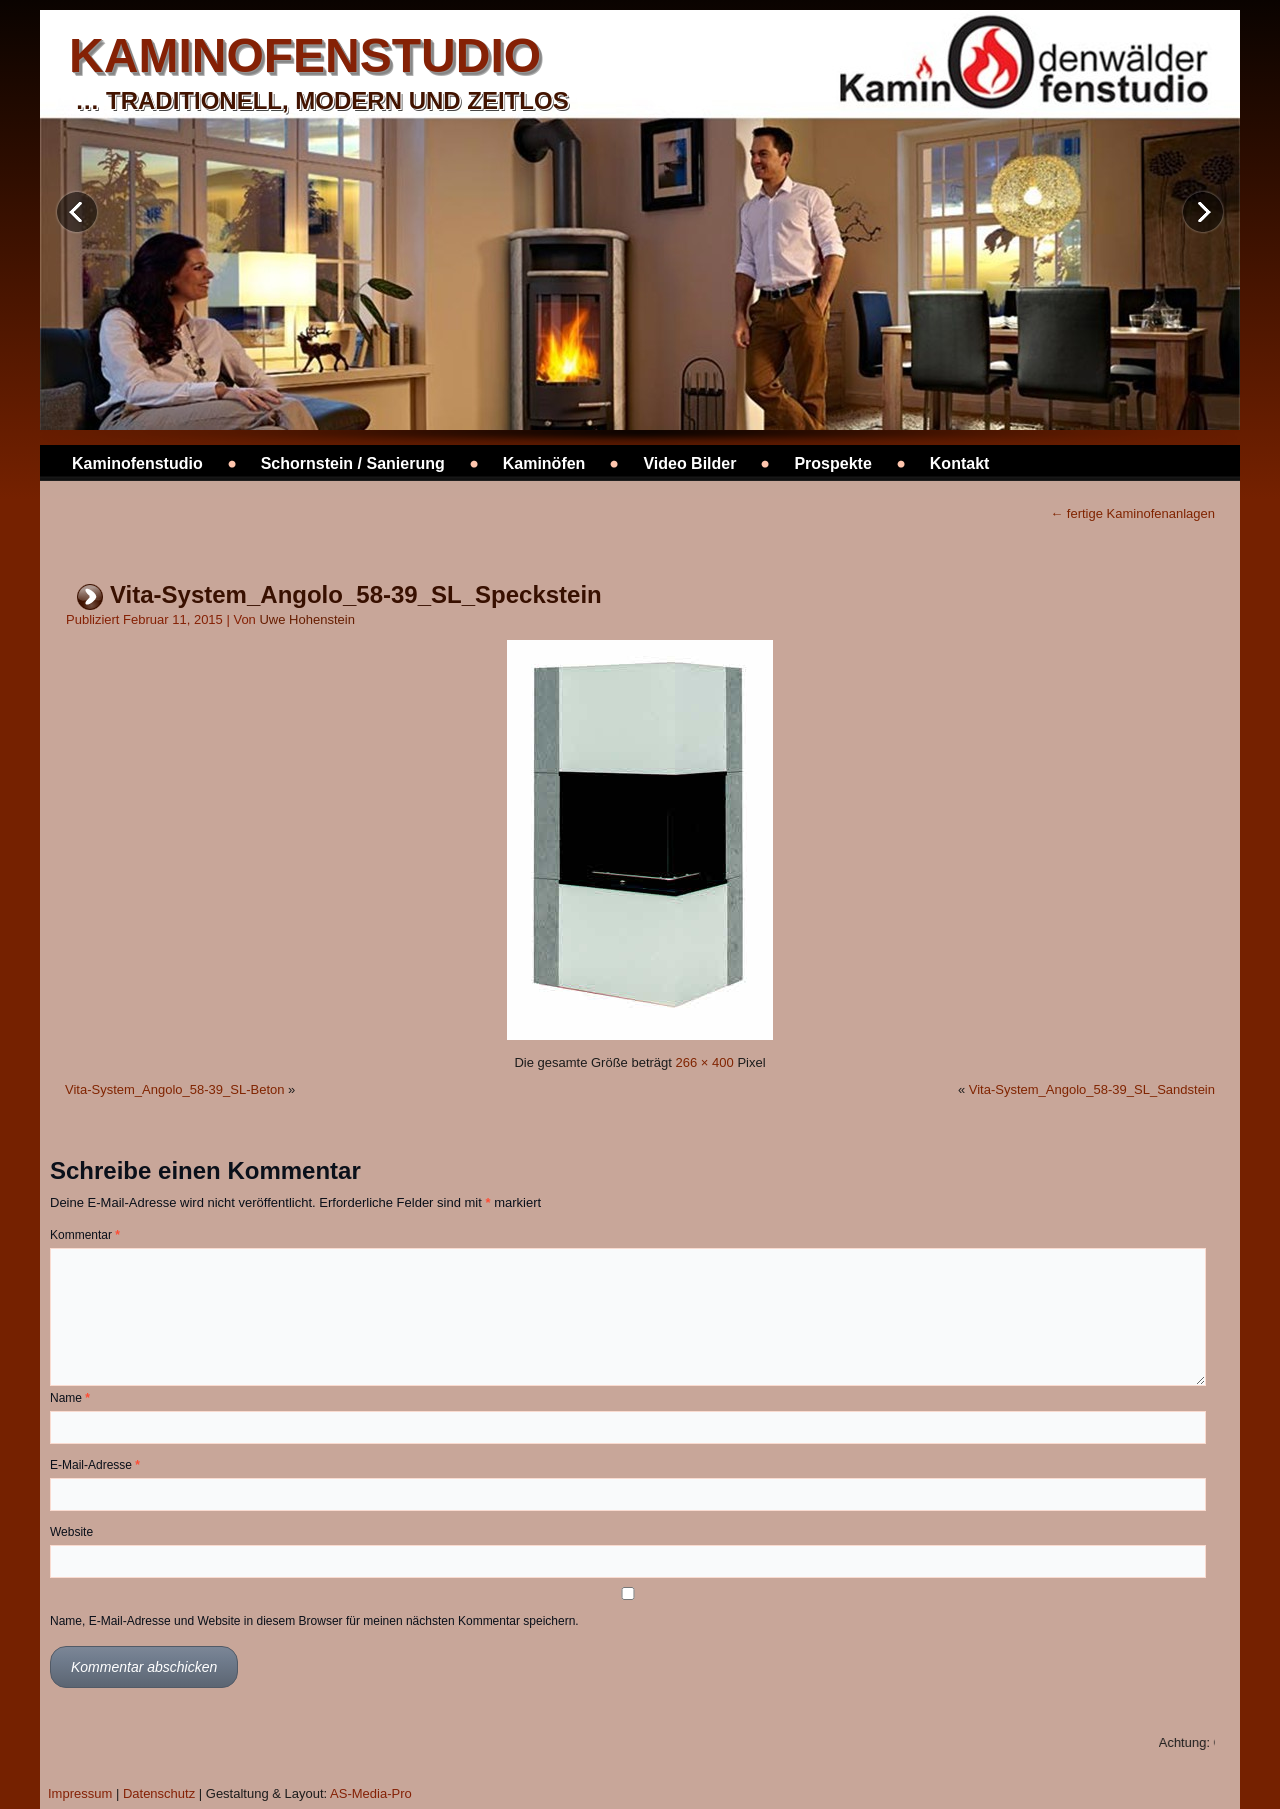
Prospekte (832, 463)
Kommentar (85, 1235)
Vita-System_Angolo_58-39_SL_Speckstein (356, 594)
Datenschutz (159, 1793)
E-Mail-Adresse (95, 1465)
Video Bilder (689, 463)
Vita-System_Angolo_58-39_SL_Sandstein (1092, 1089)
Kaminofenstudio (137, 463)
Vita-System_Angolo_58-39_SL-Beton (174, 1089)
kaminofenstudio (305, 55)
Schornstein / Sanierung (353, 463)
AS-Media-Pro (371, 1793)
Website (71, 1532)
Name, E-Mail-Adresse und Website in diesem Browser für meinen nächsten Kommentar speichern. (314, 1621)
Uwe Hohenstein (306, 619)
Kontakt (960, 463)
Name (70, 1398)
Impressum (80, 1793)
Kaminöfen (544, 463)
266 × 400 (705, 1062)
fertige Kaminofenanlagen (1132, 513)
